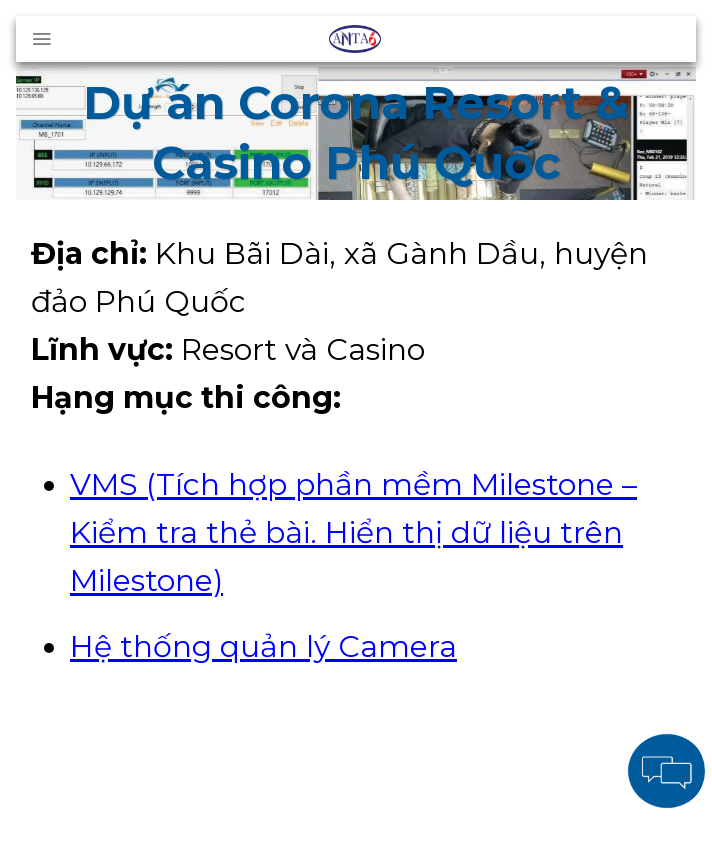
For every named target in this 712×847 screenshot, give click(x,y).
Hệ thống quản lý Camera (263, 646)
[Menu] (41, 39)
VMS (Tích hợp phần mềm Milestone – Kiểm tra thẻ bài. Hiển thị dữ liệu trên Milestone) (353, 532)
